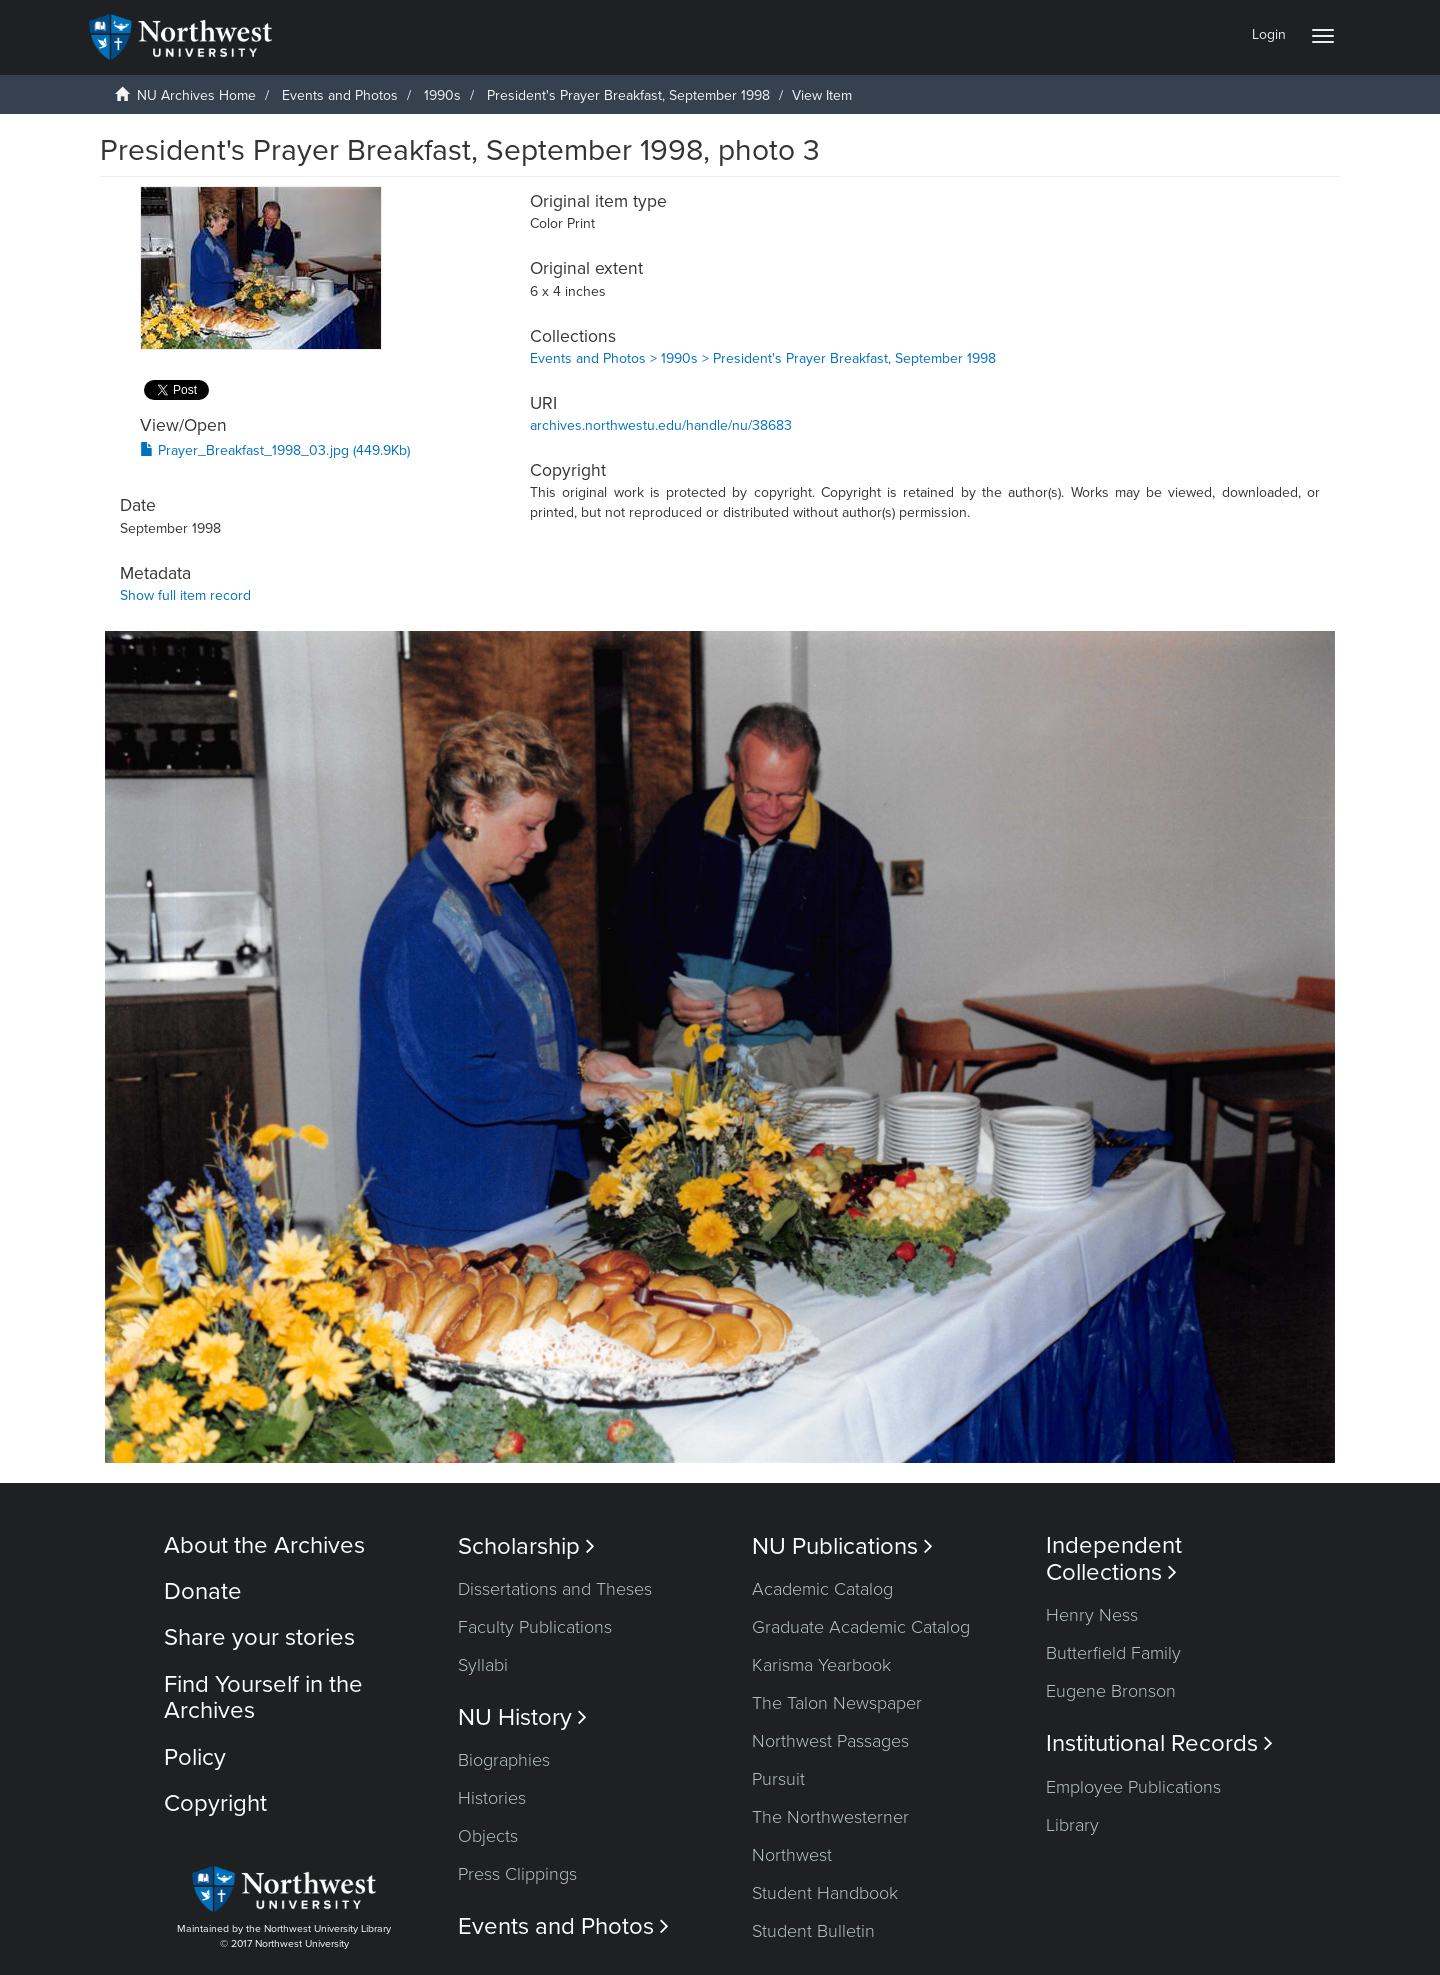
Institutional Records (1159, 1743)
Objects (488, 1836)
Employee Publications (1133, 1787)
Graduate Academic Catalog (861, 1627)
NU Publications (842, 1546)
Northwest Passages (830, 1741)
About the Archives (264, 1545)
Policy (195, 1757)
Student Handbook (825, 1893)
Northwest (792, 1855)
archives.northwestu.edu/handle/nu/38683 (661, 425)
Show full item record (185, 595)
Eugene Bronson (1111, 1691)
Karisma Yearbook (821, 1665)
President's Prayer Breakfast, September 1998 (628, 95)
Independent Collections (1114, 1559)
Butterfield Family (1113, 1653)
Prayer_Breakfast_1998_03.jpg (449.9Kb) (275, 450)
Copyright (215, 1803)
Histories (492, 1798)
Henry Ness (1092, 1615)
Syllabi (483, 1665)
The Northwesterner (830, 1817)
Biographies (504, 1760)
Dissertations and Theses (555, 1589)
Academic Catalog (822, 1589)
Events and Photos (340, 95)
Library (1072, 1825)
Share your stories (259, 1637)
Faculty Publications (535, 1627)
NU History (522, 1717)
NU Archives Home (196, 95)
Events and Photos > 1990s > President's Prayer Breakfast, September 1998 (763, 358)
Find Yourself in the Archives (263, 1697)
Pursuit (778, 1779)
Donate (203, 1591)
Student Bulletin (813, 1931)
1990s (442, 95)
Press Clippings (517, 1874)
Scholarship (526, 1546)
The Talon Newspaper (837, 1703)
